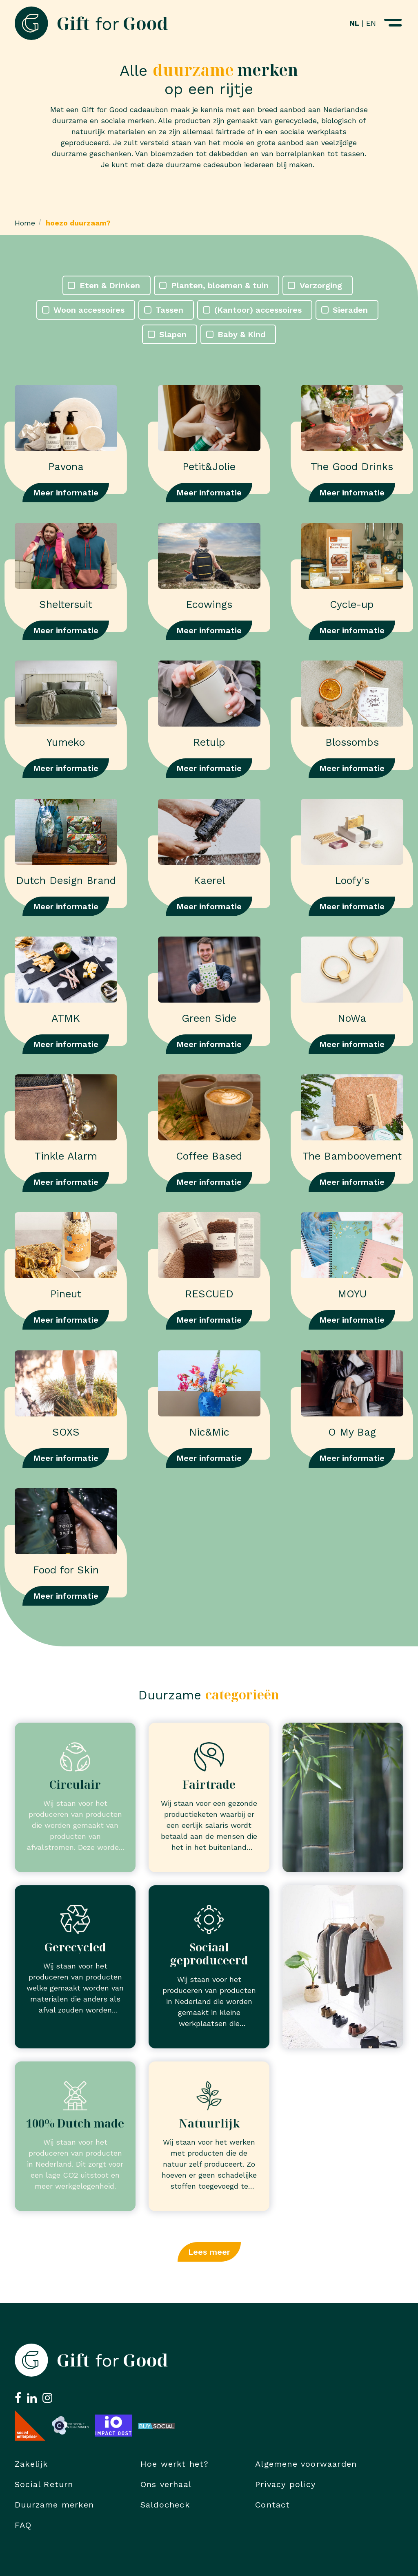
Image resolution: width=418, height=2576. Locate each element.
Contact (272, 2505)
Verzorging (321, 285)
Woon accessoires (89, 310)
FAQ (23, 2525)
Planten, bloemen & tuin (220, 285)
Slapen (173, 334)
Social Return (44, 2484)
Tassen (169, 310)
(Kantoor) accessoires (258, 310)
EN (371, 23)
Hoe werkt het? (174, 2464)
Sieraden (350, 310)
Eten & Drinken (110, 285)
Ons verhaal (165, 2484)
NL (354, 23)
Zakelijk (31, 2464)
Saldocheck (165, 2505)
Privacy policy (285, 2484)
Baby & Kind (241, 334)
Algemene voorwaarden (306, 2464)
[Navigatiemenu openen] (392, 23)
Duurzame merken (54, 2505)
